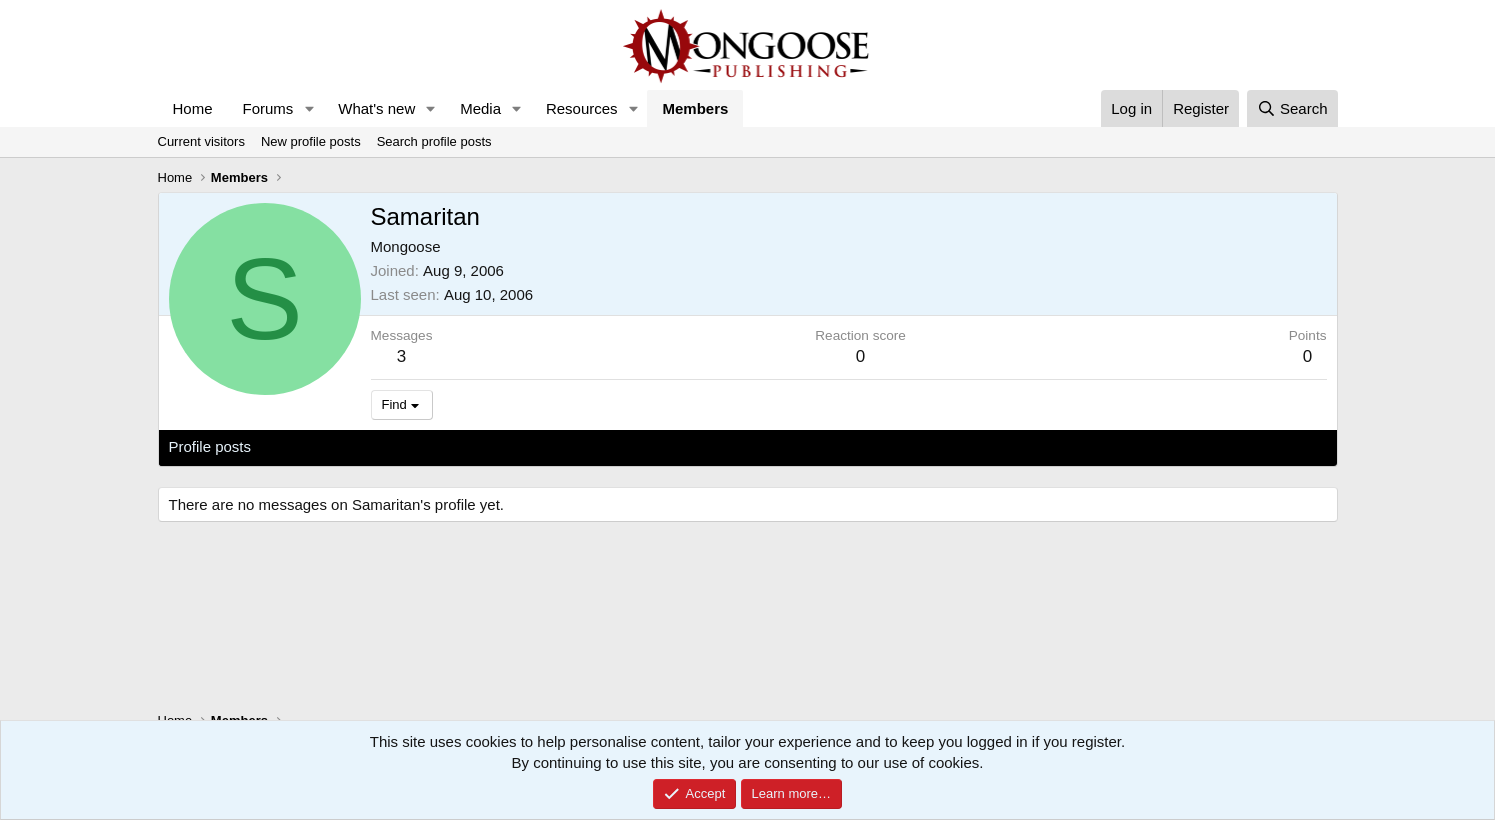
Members (695, 108)
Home (193, 108)
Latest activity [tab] (316, 446)
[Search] (1292, 108)
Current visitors (201, 141)
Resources (582, 108)
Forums (268, 108)
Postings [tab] (411, 446)
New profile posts (311, 141)
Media (480, 108)
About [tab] (478, 446)
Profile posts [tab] (210, 446)
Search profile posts (434, 141)
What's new (376, 108)
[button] (309, 108)
